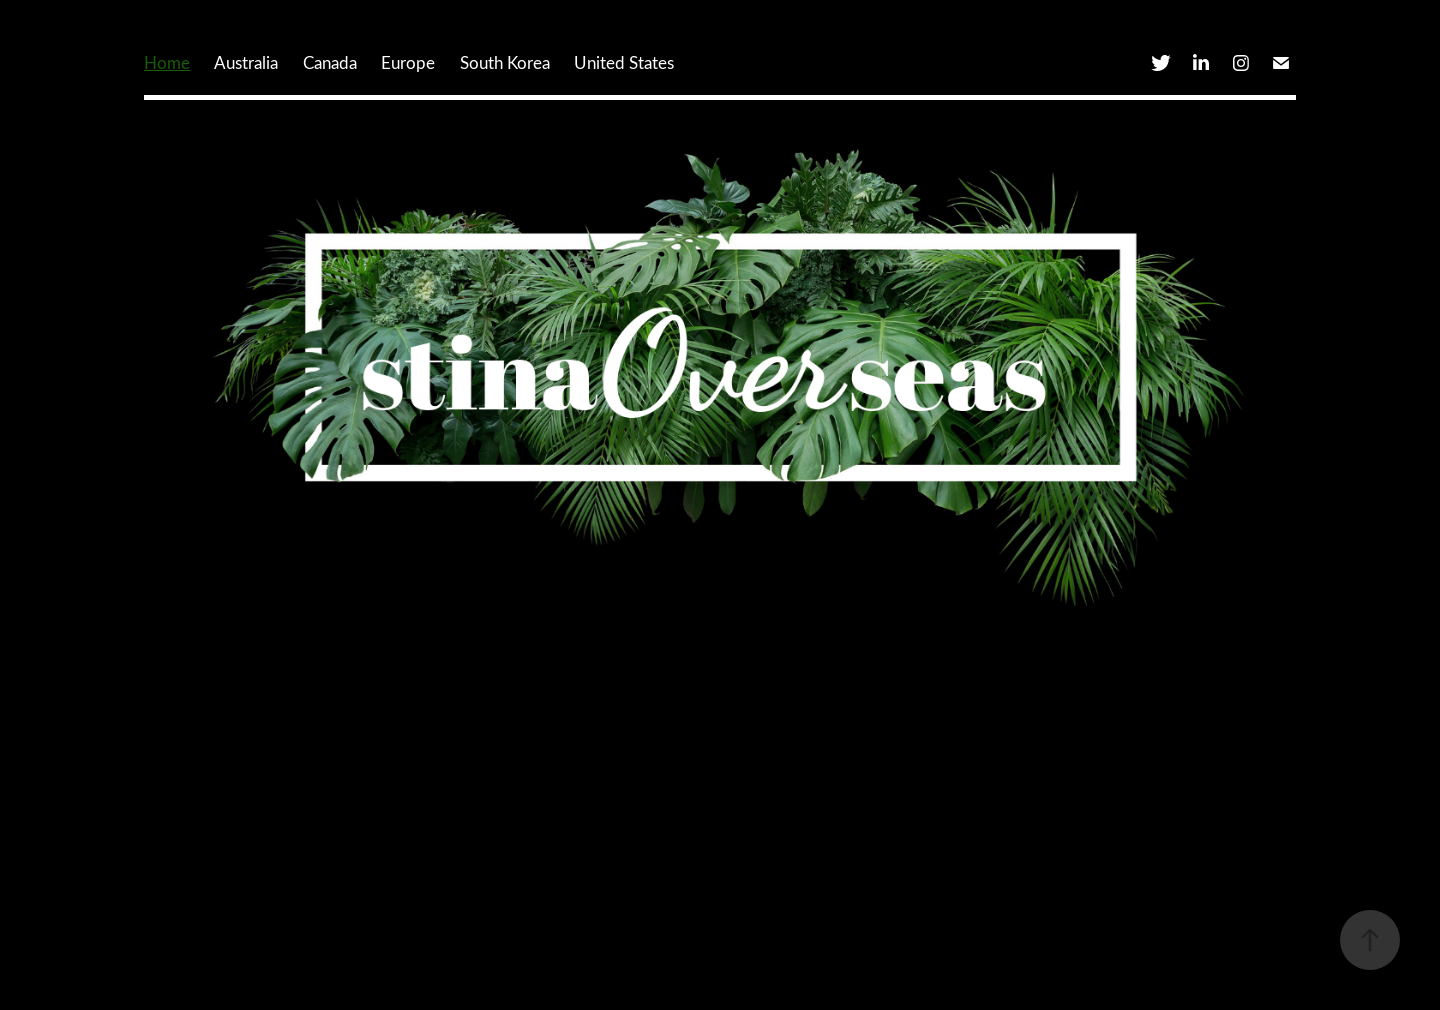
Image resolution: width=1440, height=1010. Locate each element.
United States (624, 62)
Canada (330, 62)
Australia (246, 62)
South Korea (505, 62)
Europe (408, 62)
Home (167, 62)
